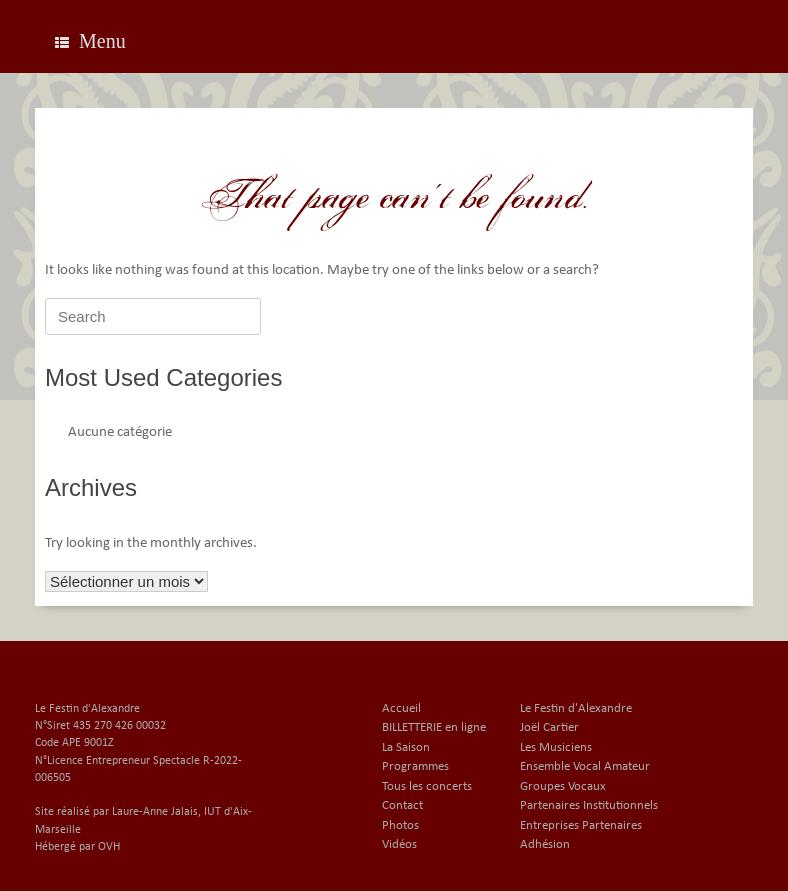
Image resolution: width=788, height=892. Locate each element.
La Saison (406, 747)
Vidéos (399, 844)
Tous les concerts (427, 786)
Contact (402, 805)
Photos (400, 825)
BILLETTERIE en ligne (434, 727)
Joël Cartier (549, 727)
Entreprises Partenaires (581, 825)
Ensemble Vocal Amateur (585, 766)
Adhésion (545, 844)
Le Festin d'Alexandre (576, 708)
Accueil (401, 708)
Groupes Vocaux (563, 786)
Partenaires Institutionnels (589, 805)
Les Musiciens (556, 747)
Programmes (415, 766)
